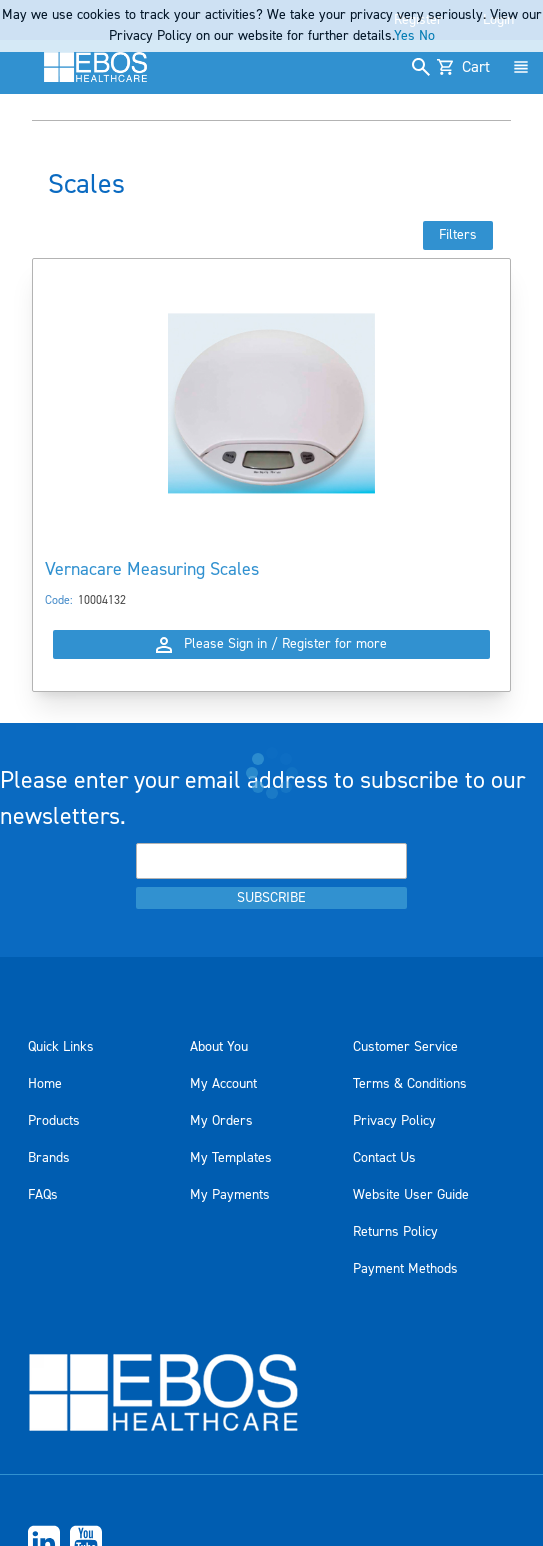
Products (54, 1121)
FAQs (43, 1195)
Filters (458, 235)
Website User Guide (411, 1195)
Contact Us (384, 1158)
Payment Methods (405, 1269)
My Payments (230, 1195)
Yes (404, 36)
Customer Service (405, 1047)
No (427, 36)
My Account (223, 1084)
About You (219, 1047)
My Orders (221, 1121)
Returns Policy (395, 1232)
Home (45, 1084)
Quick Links (61, 1047)
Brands (49, 1158)
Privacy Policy (394, 1121)
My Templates (231, 1158)
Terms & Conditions (410, 1084)
